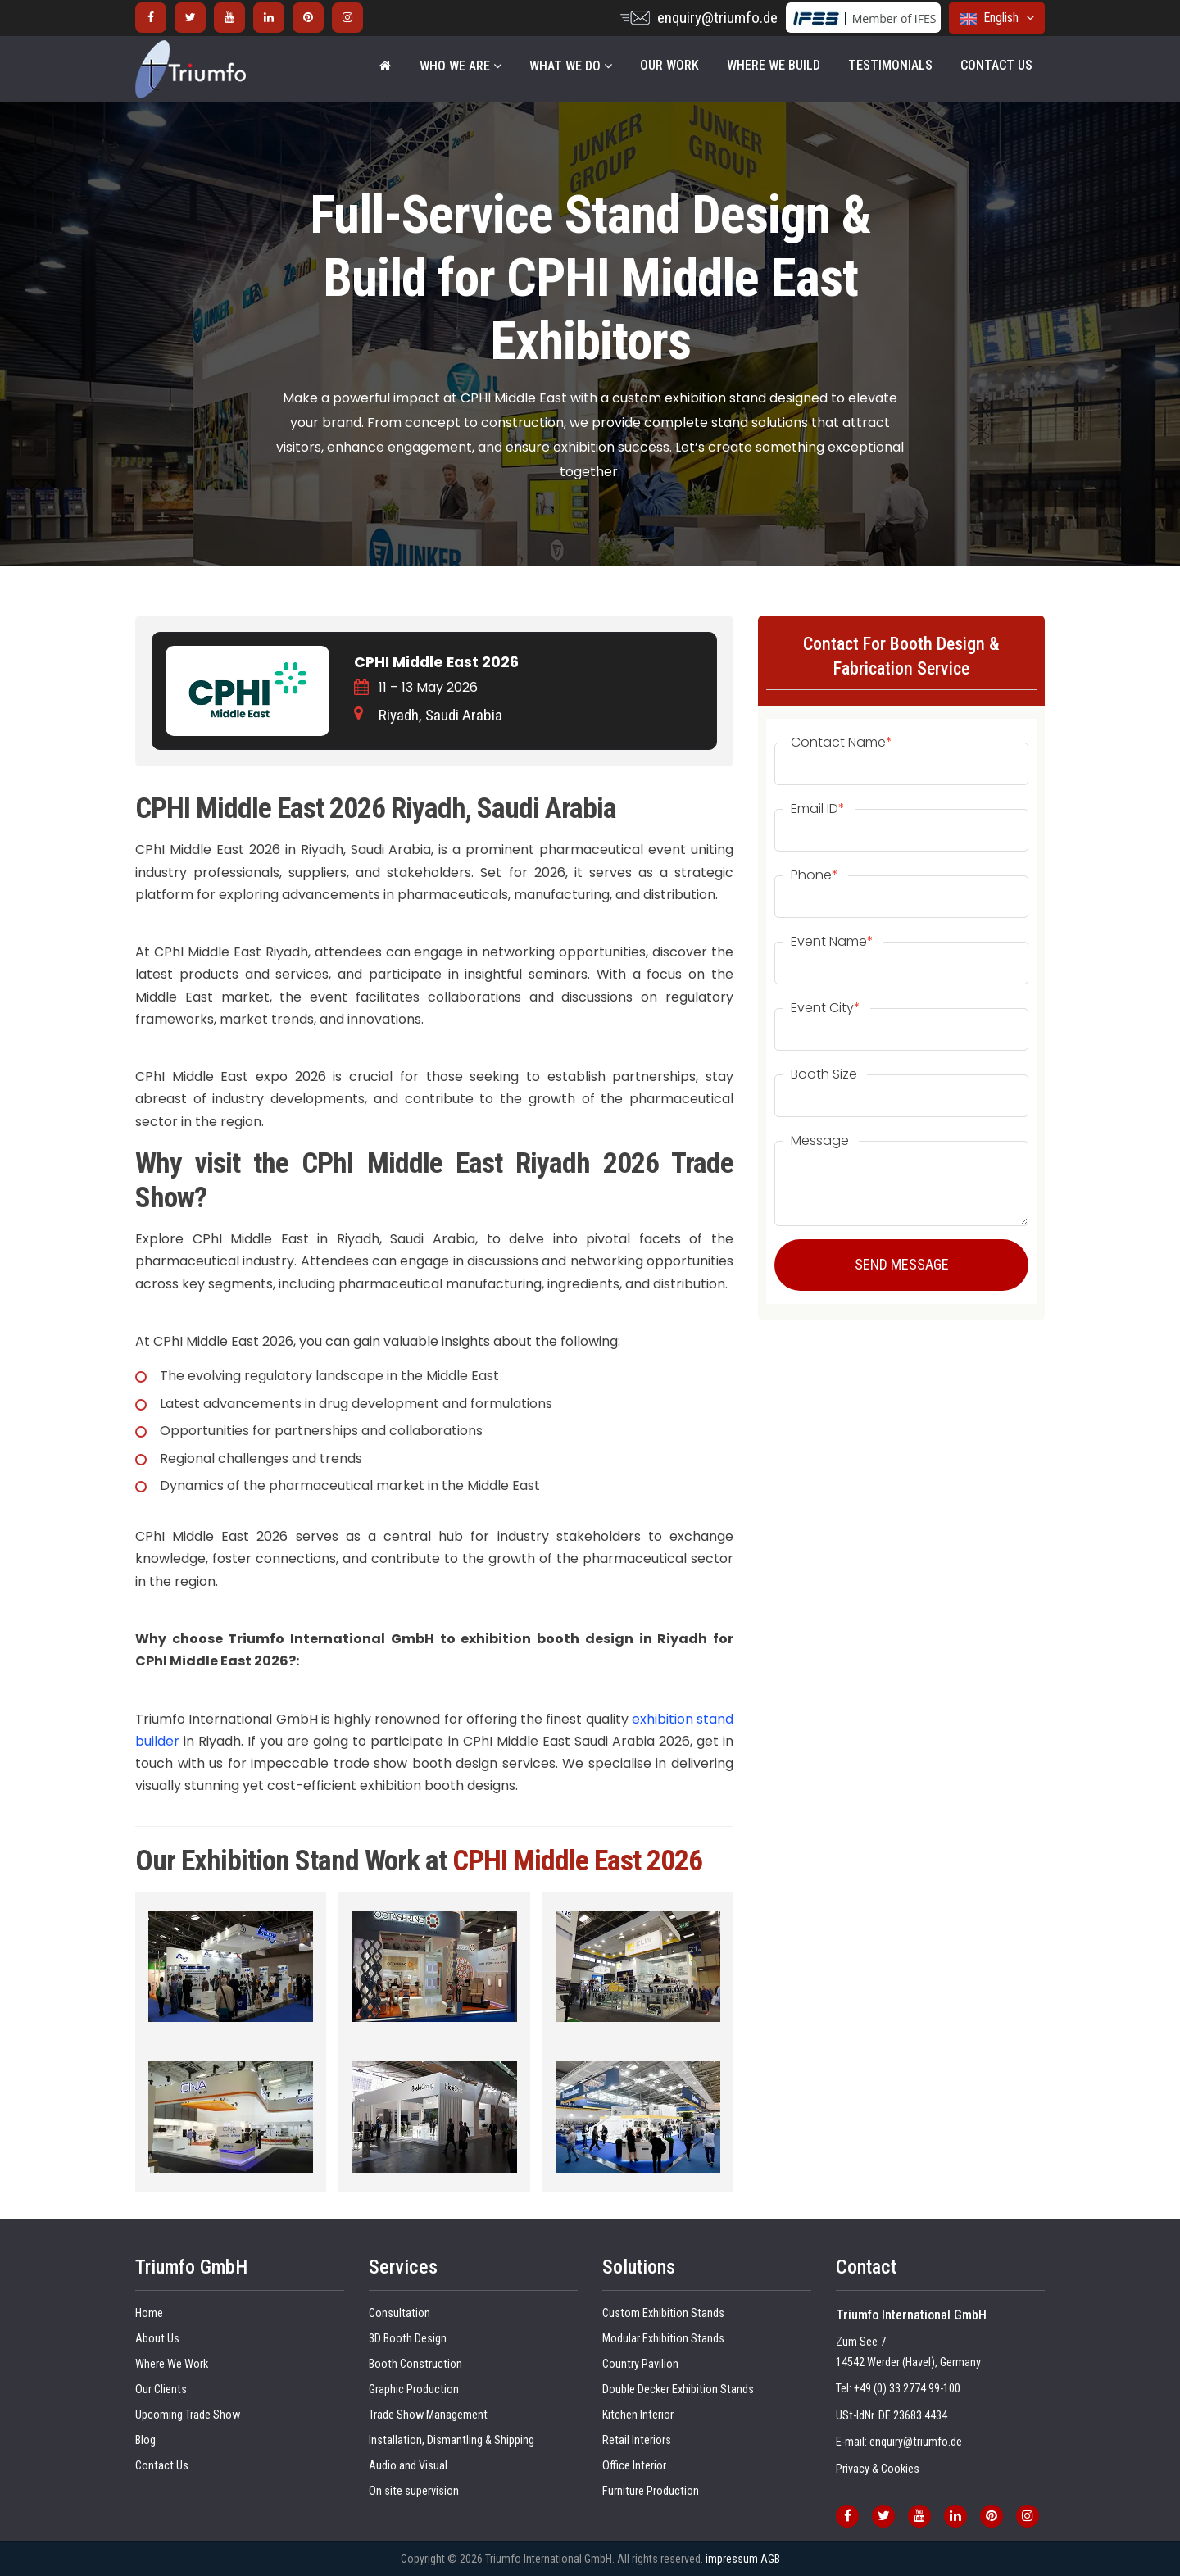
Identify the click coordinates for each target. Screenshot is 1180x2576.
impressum (732, 2558)
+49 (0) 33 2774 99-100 (907, 2389)
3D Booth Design (408, 2339)
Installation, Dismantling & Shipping (451, 2440)
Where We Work (171, 2364)
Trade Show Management (428, 2415)
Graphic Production (414, 2390)
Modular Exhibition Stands (663, 2339)
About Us (157, 2339)
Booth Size (824, 1074)
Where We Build (773, 65)
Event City (825, 1008)
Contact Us (996, 65)
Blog (145, 2440)
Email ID (818, 809)
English (997, 17)
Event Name (832, 941)
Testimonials (890, 65)
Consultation (399, 2313)
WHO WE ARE (461, 66)
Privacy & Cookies (877, 2469)
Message (820, 1140)
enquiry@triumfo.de (717, 17)
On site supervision (414, 2491)
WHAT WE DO (570, 66)
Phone (814, 875)
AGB (770, 2558)
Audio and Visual (408, 2466)
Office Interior (634, 2466)
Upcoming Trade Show (187, 2415)
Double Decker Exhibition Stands (678, 2390)
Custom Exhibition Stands (663, 2313)
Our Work (669, 65)
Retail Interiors (636, 2440)
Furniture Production (650, 2491)
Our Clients (161, 2390)
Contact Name (841, 742)
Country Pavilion (640, 2364)
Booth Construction (415, 2364)
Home (149, 2313)
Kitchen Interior (638, 2415)
